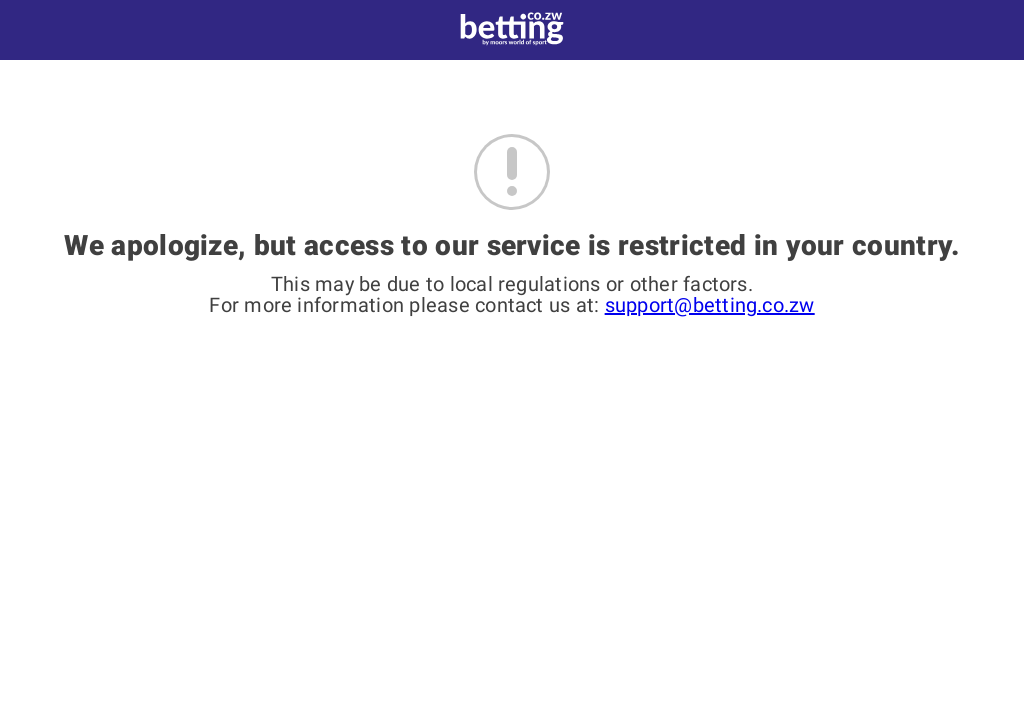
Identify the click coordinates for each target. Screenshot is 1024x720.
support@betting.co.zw (710, 305)
